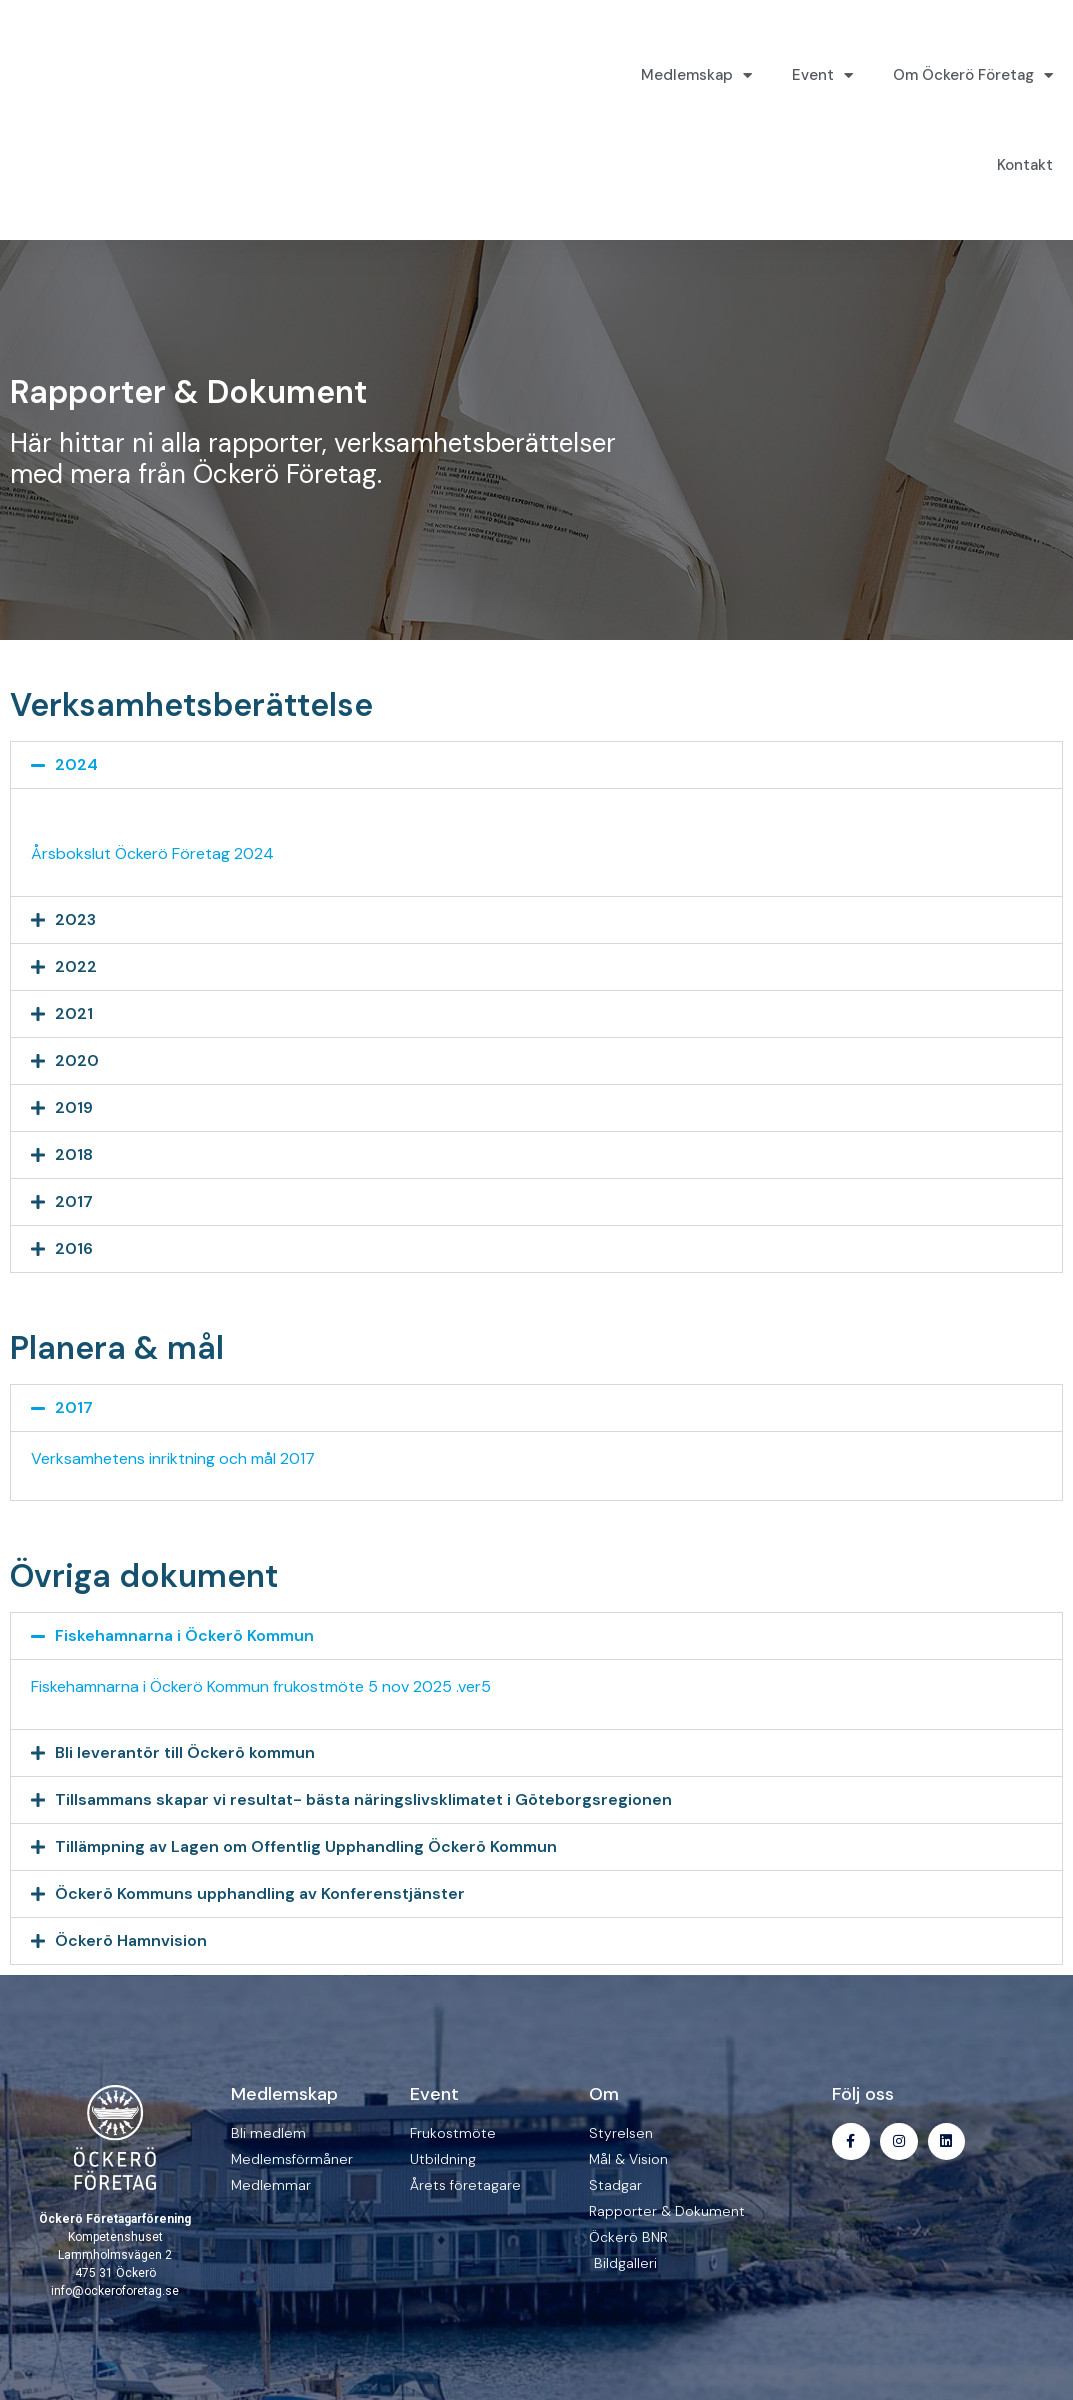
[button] (536, 765)
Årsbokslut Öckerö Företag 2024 (152, 853)
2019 (74, 1107)
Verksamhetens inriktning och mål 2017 (173, 1458)
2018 (74, 1154)
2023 (75, 919)
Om (604, 2094)
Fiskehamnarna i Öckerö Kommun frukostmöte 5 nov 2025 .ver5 (261, 1686)
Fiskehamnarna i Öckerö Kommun (184, 1635)
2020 (77, 1060)
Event (822, 75)
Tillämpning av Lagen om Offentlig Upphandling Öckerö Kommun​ (306, 1846)
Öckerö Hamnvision (131, 1940)
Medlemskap (696, 75)
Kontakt (1025, 165)
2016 (74, 1248)
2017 (74, 1201)
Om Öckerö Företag (973, 75)
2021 (74, 1013)
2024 (76, 764)
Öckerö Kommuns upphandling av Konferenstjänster (260, 1893)
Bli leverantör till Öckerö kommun (185, 1752)
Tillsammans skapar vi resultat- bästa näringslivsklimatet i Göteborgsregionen (363, 1799)
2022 (76, 966)
